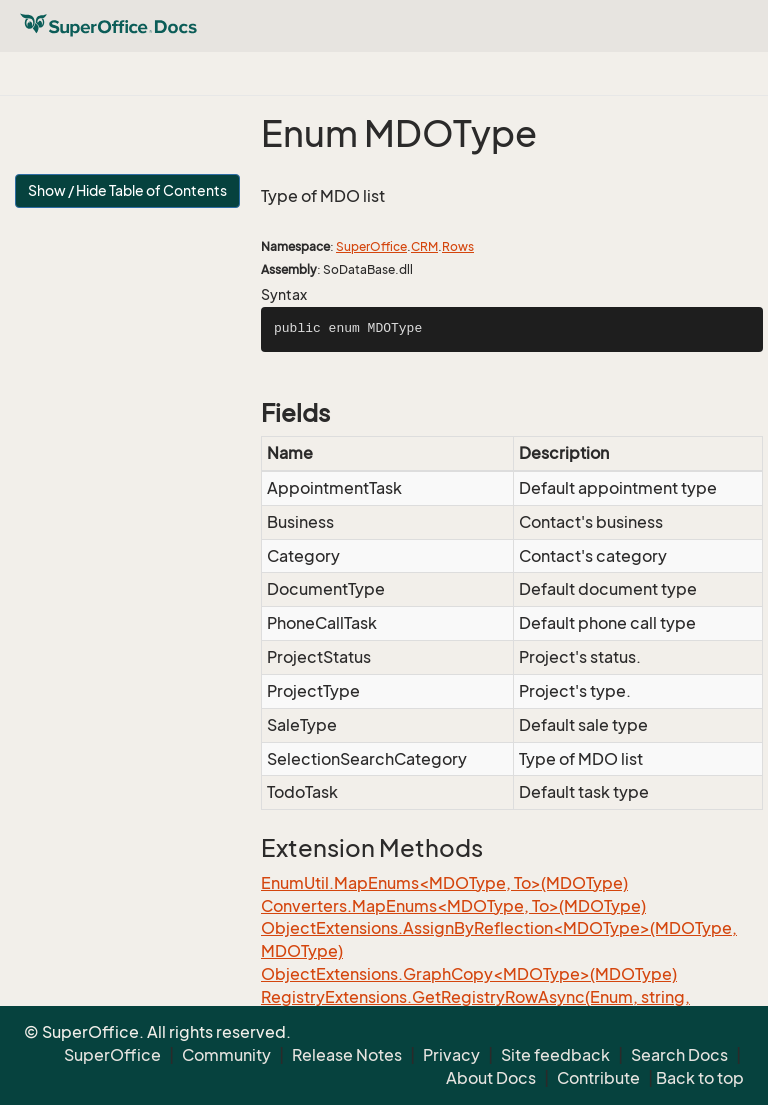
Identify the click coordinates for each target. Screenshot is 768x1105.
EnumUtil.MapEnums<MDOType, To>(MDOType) (444, 883)
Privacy (451, 1055)
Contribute (598, 1078)
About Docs (491, 1078)
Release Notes (347, 1055)
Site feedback (555, 1055)
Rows (458, 246)
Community (226, 1055)
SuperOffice (371, 246)
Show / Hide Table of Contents (127, 190)
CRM (424, 246)
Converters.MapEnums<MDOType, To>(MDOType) (453, 906)
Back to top (700, 1078)
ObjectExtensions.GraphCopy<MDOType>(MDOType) (469, 974)
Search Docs (679, 1055)
